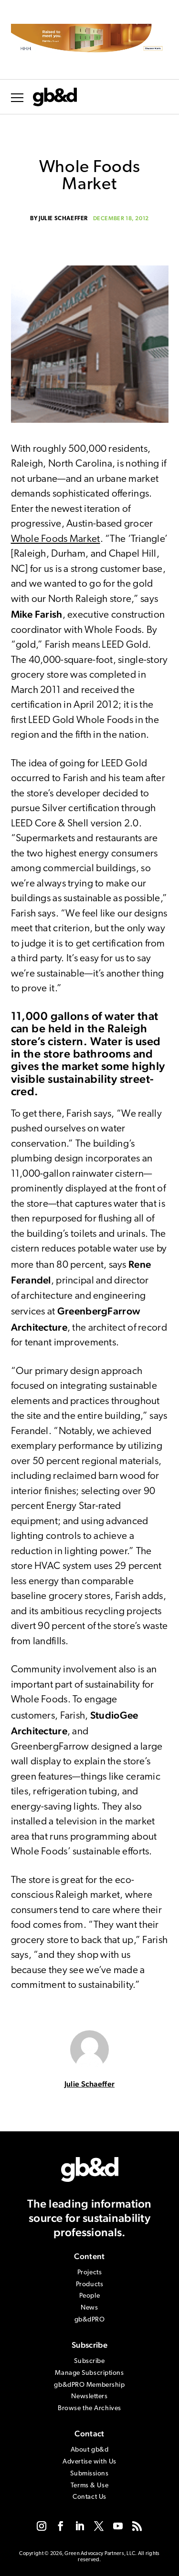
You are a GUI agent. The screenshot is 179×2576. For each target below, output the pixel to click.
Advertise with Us (89, 2461)
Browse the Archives (89, 2408)
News (89, 2307)
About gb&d (90, 2450)
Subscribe (89, 2361)
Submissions (89, 2473)
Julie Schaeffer (63, 219)
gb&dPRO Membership (89, 2385)
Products (89, 2284)
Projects (89, 2272)
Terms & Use (89, 2485)
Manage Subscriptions (89, 2373)
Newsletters (89, 2396)
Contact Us (89, 2497)
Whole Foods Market (55, 539)
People (89, 2296)
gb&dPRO (89, 2319)
